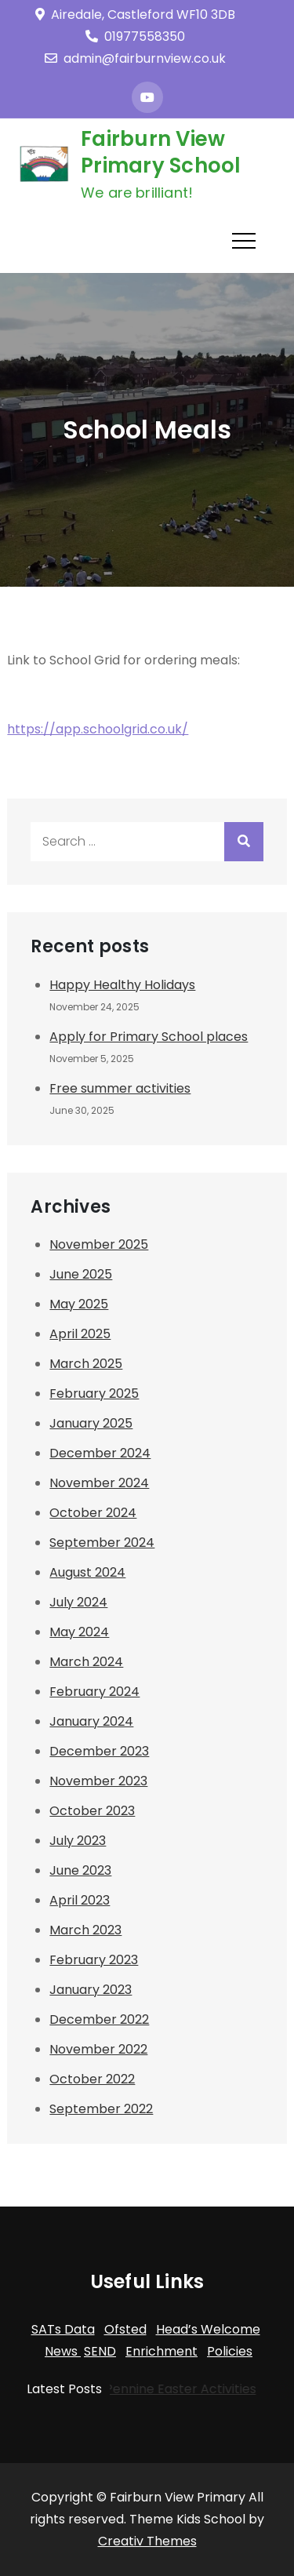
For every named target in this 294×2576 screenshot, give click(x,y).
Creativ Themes (147, 2541)
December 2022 (99, 2019)
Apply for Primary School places (148, 1037)
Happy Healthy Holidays (122, 985)
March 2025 (85, 1364)
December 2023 (99, 1751)
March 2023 (85, 1930)
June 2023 (80, 1870)
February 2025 (94, 1393)
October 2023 (92, 1811)
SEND (100, 2351)
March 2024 (86, 1662)
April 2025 (80, 1334)
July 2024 (78, 1602)
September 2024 (101, 1543)
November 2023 (98, 1781)
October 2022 (92, 2079)
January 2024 (91, 1721)
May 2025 (78, 1304)
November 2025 (98, 1244)
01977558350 (135, 36)
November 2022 (98, 2049)
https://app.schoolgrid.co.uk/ (97, 729)
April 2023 (79, 1900)
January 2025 (90, 1423)
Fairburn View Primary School (161, 152)
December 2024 (100, 1453)
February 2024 (94, 1692)
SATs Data (63, 2329)
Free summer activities (120, 1088)
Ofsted (125, 2329)
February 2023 (93, 1960)
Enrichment (161, 2351)
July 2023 (77, 1841)
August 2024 (87, 1572)
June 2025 (80, 1274)
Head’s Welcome (208, 2329)
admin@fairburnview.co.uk (135, 58)
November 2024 (99, 1483)
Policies (229, 2351)
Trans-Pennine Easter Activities (155, 2389)
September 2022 (101, 2109)
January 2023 (90, 1990)
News (63, 2351)
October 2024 (92, 1513)
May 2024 (79, 1632)
